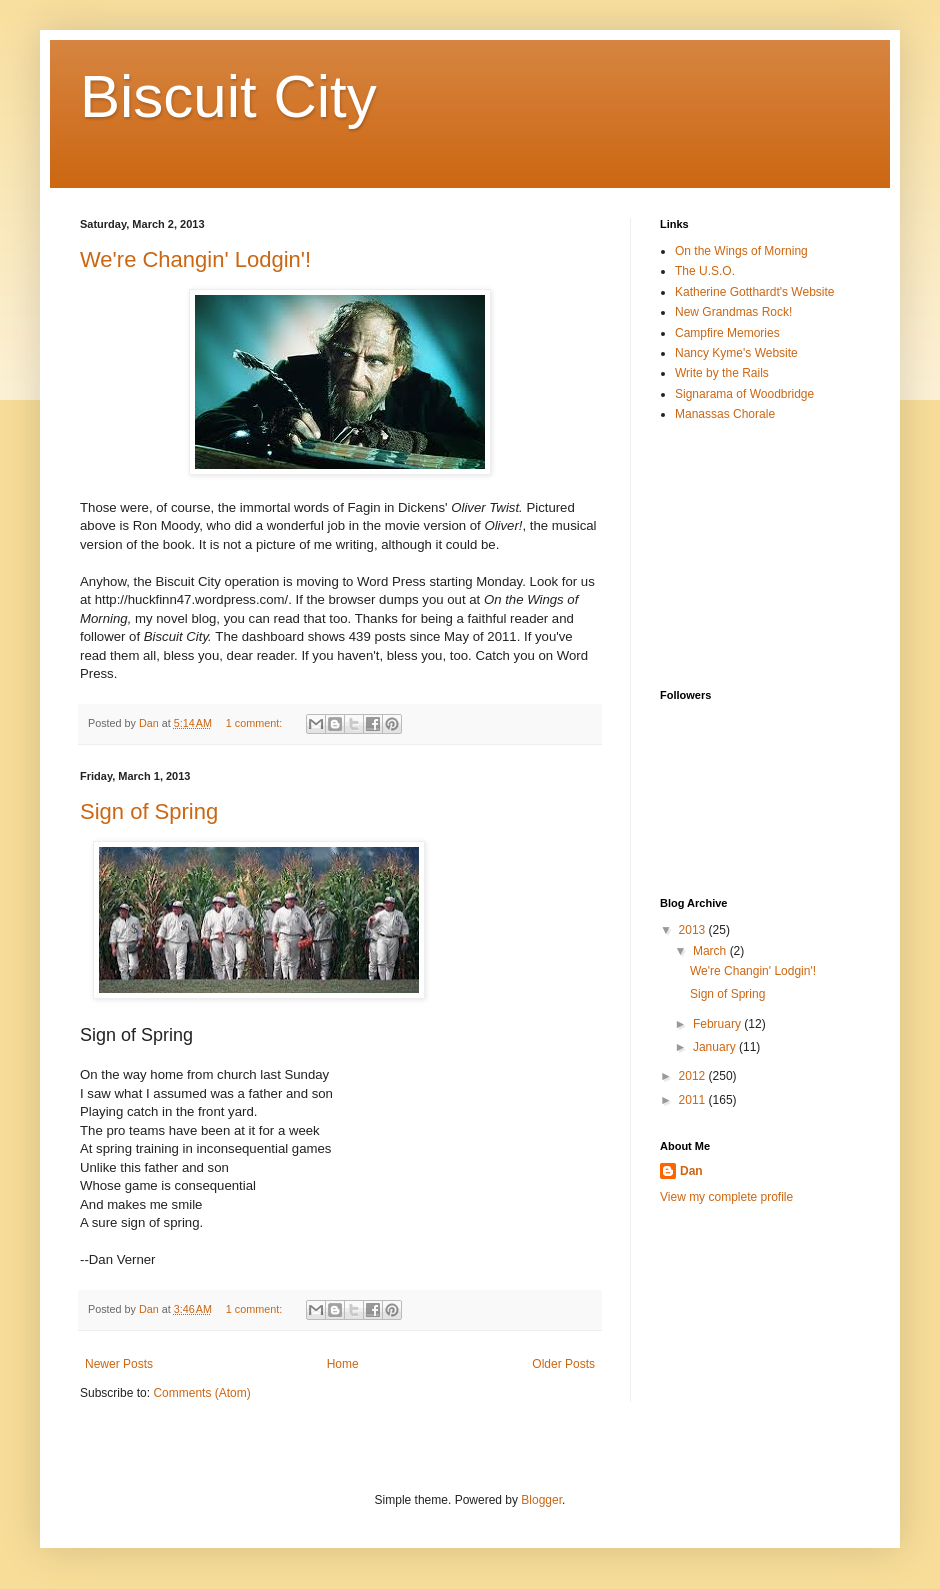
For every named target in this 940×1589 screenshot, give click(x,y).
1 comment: (255, 723)
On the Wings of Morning (741, 251)
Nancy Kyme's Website (736, 353)
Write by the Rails (722, 373)
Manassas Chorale (725, 414)
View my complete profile (726, 1197)
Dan (691, 1171)
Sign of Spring (149, 811)
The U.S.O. (705, 271)
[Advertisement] (760, 555)
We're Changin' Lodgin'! (195, 259)
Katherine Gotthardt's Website (755, 292)
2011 (694, 1100)
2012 (694, 1076)
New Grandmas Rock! (733, 312)
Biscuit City (228, 96)
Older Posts (563, 1364)
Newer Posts (119, 1364)
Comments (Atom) (201, 1393)
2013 (694, 930)
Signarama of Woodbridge (744, 394)
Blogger (541, 1500)
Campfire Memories (727, 333)
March (711, 951)
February (718, 1024)
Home (343, 1364)
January (716, 1047)
